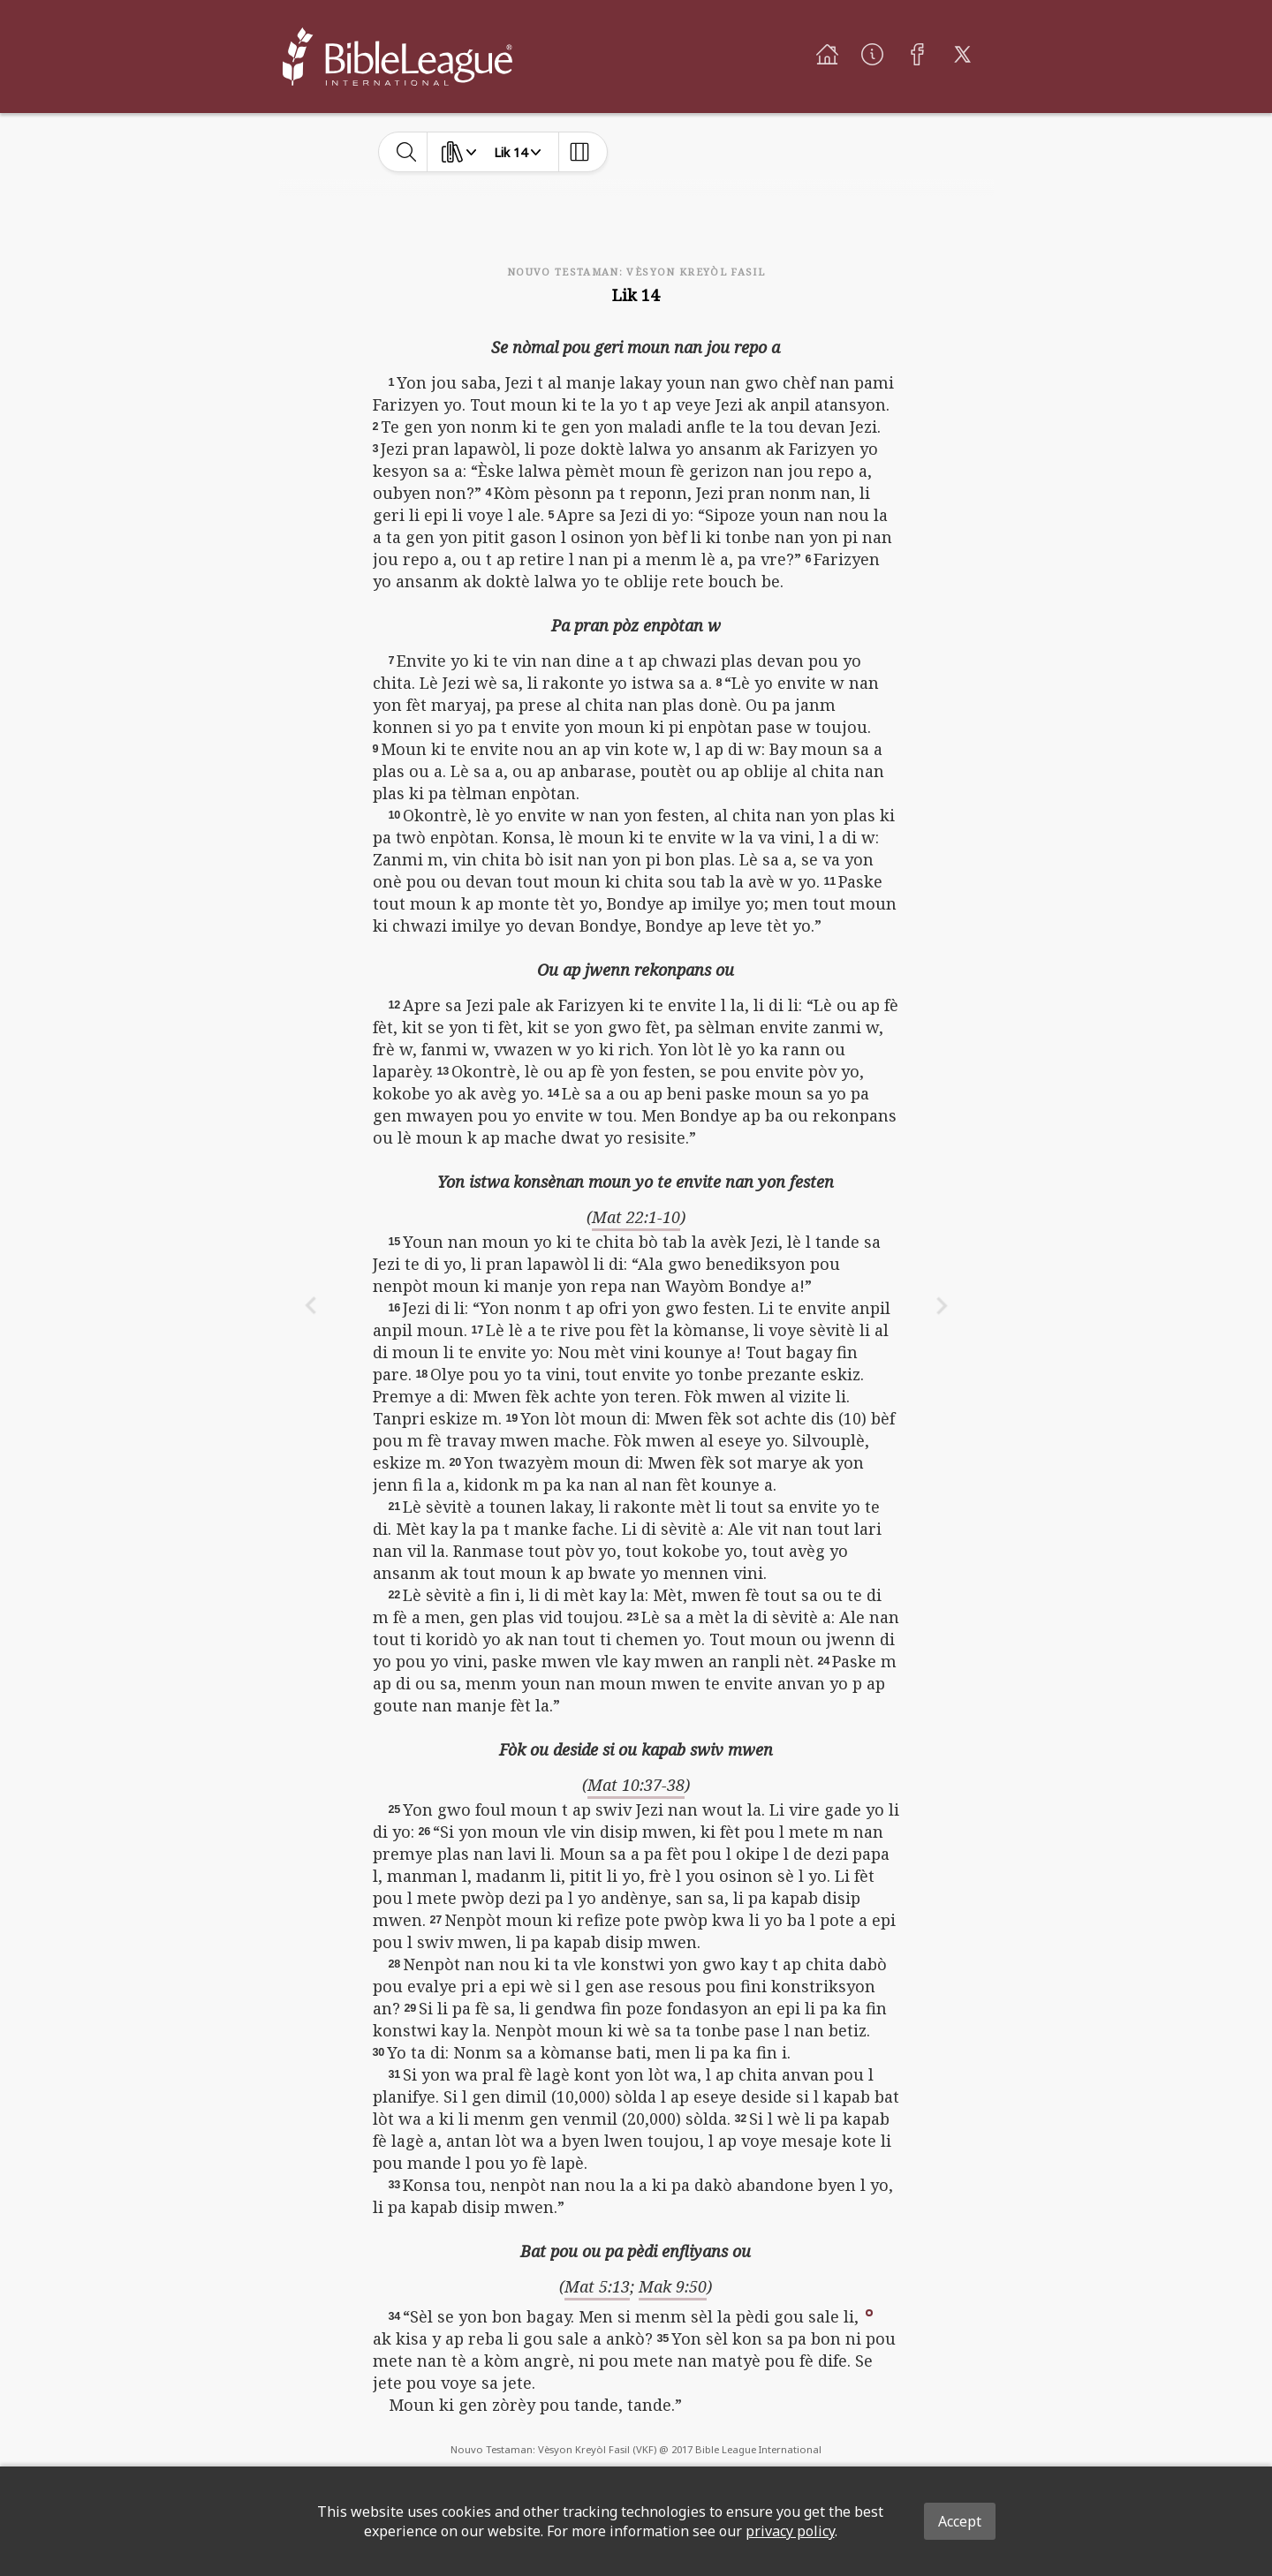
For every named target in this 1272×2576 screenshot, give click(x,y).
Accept (959, 2521)
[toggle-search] (407, 151)
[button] (869, 2311)
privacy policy (790, 2531)
